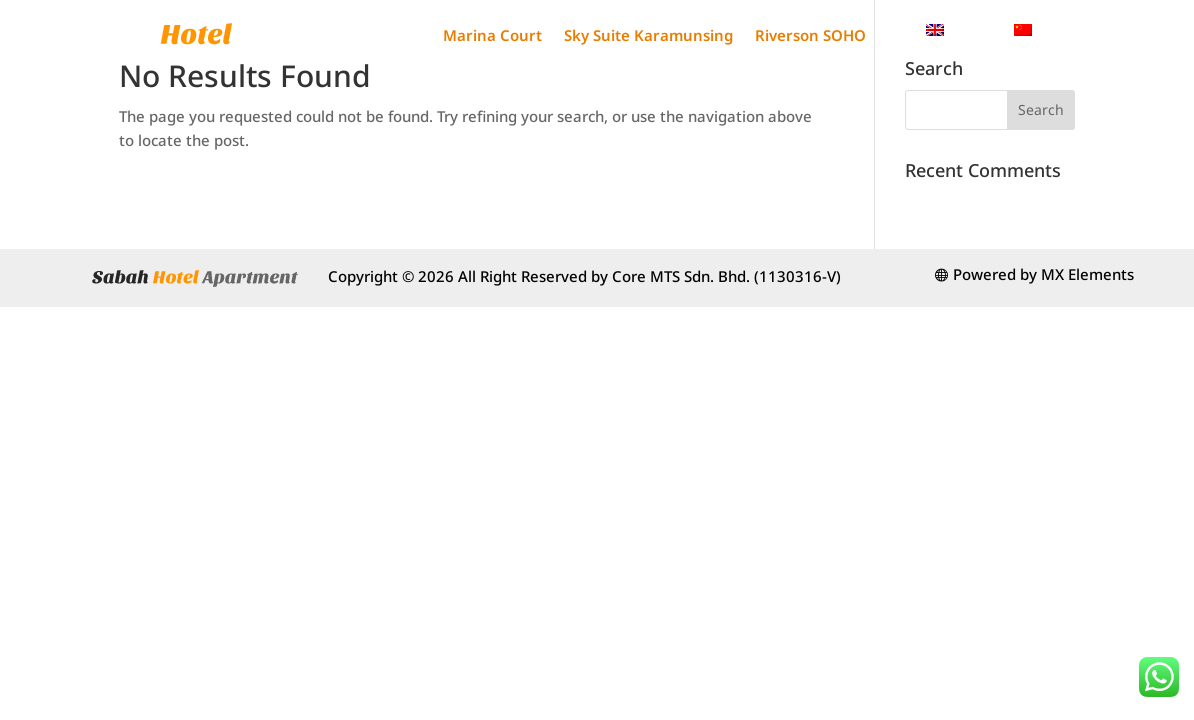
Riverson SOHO (810, 35)
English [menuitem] (971, 29)
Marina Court (492, 35)
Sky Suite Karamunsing (648, 35)
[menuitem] (960, 29)
